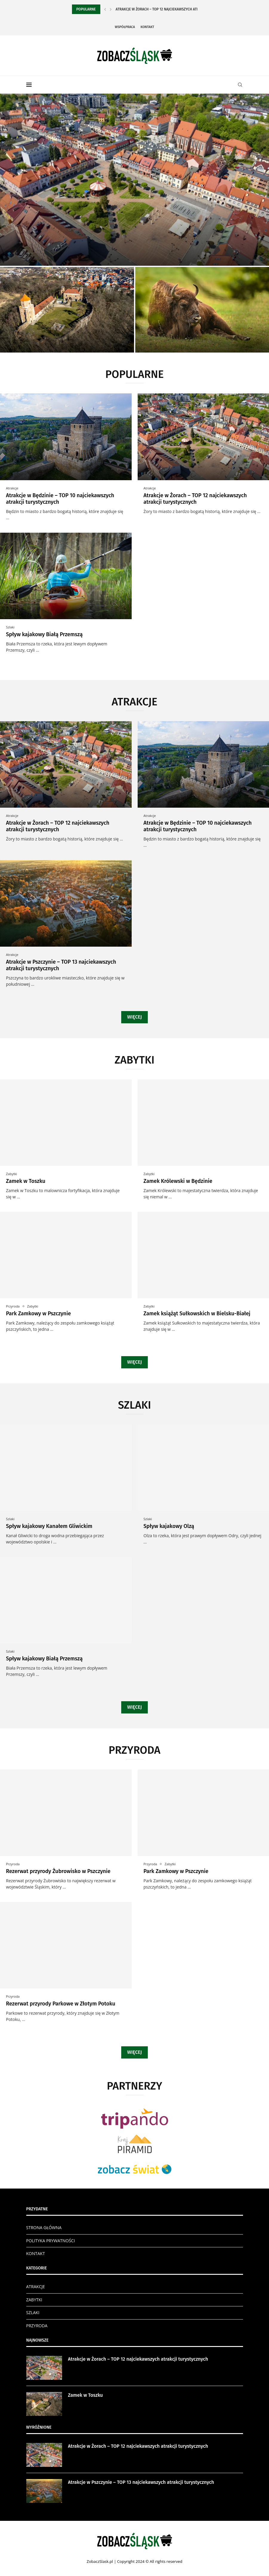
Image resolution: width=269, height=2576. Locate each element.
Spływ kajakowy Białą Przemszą (44, 634)
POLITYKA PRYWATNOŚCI (50, 2240)
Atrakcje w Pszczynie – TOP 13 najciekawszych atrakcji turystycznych (141, 2482)
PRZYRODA (36, 2325)
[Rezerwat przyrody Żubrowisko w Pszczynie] (202, 310)
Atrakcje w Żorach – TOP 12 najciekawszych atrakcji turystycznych (195, 498)
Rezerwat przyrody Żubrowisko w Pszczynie (58, 1871)
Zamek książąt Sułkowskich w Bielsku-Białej (197, 1313)
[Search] (240, 84)
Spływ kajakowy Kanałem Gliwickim (49, 1526)
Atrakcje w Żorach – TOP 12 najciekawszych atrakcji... (163, 9)
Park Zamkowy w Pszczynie (38, 1313)
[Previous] (105, 9)
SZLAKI (32, 2312)
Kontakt (147, 27)
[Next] (110, 9)
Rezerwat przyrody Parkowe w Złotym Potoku (60, 2003)
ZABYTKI (34, 2300)
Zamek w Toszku (25, 1181)
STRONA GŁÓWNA (44, 2227)
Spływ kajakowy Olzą (169, 1526)
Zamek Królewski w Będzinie (178, 1181)
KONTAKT (35, 2253)
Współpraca (125, 27)
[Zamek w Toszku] (67, 310)
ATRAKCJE (35, 2286)
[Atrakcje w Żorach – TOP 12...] (134, 180)
